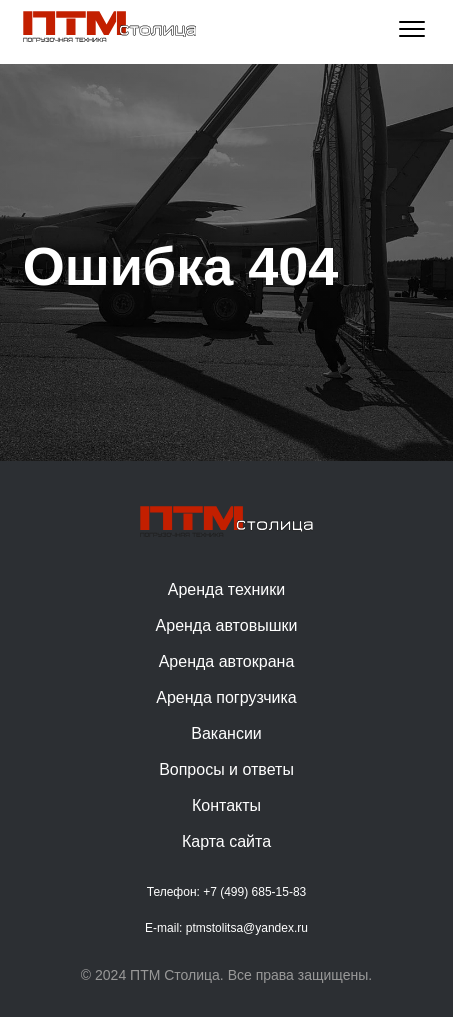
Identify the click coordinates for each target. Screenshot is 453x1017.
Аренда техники (226, 589)
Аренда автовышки (227, 625)
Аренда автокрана (227, 661)
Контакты (226, 805)
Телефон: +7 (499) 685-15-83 (227, 892)
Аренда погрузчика (226, 697)
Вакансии (226, 733)
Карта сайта (226, 841)
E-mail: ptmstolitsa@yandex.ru (226, 928)
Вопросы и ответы (226, 769)
